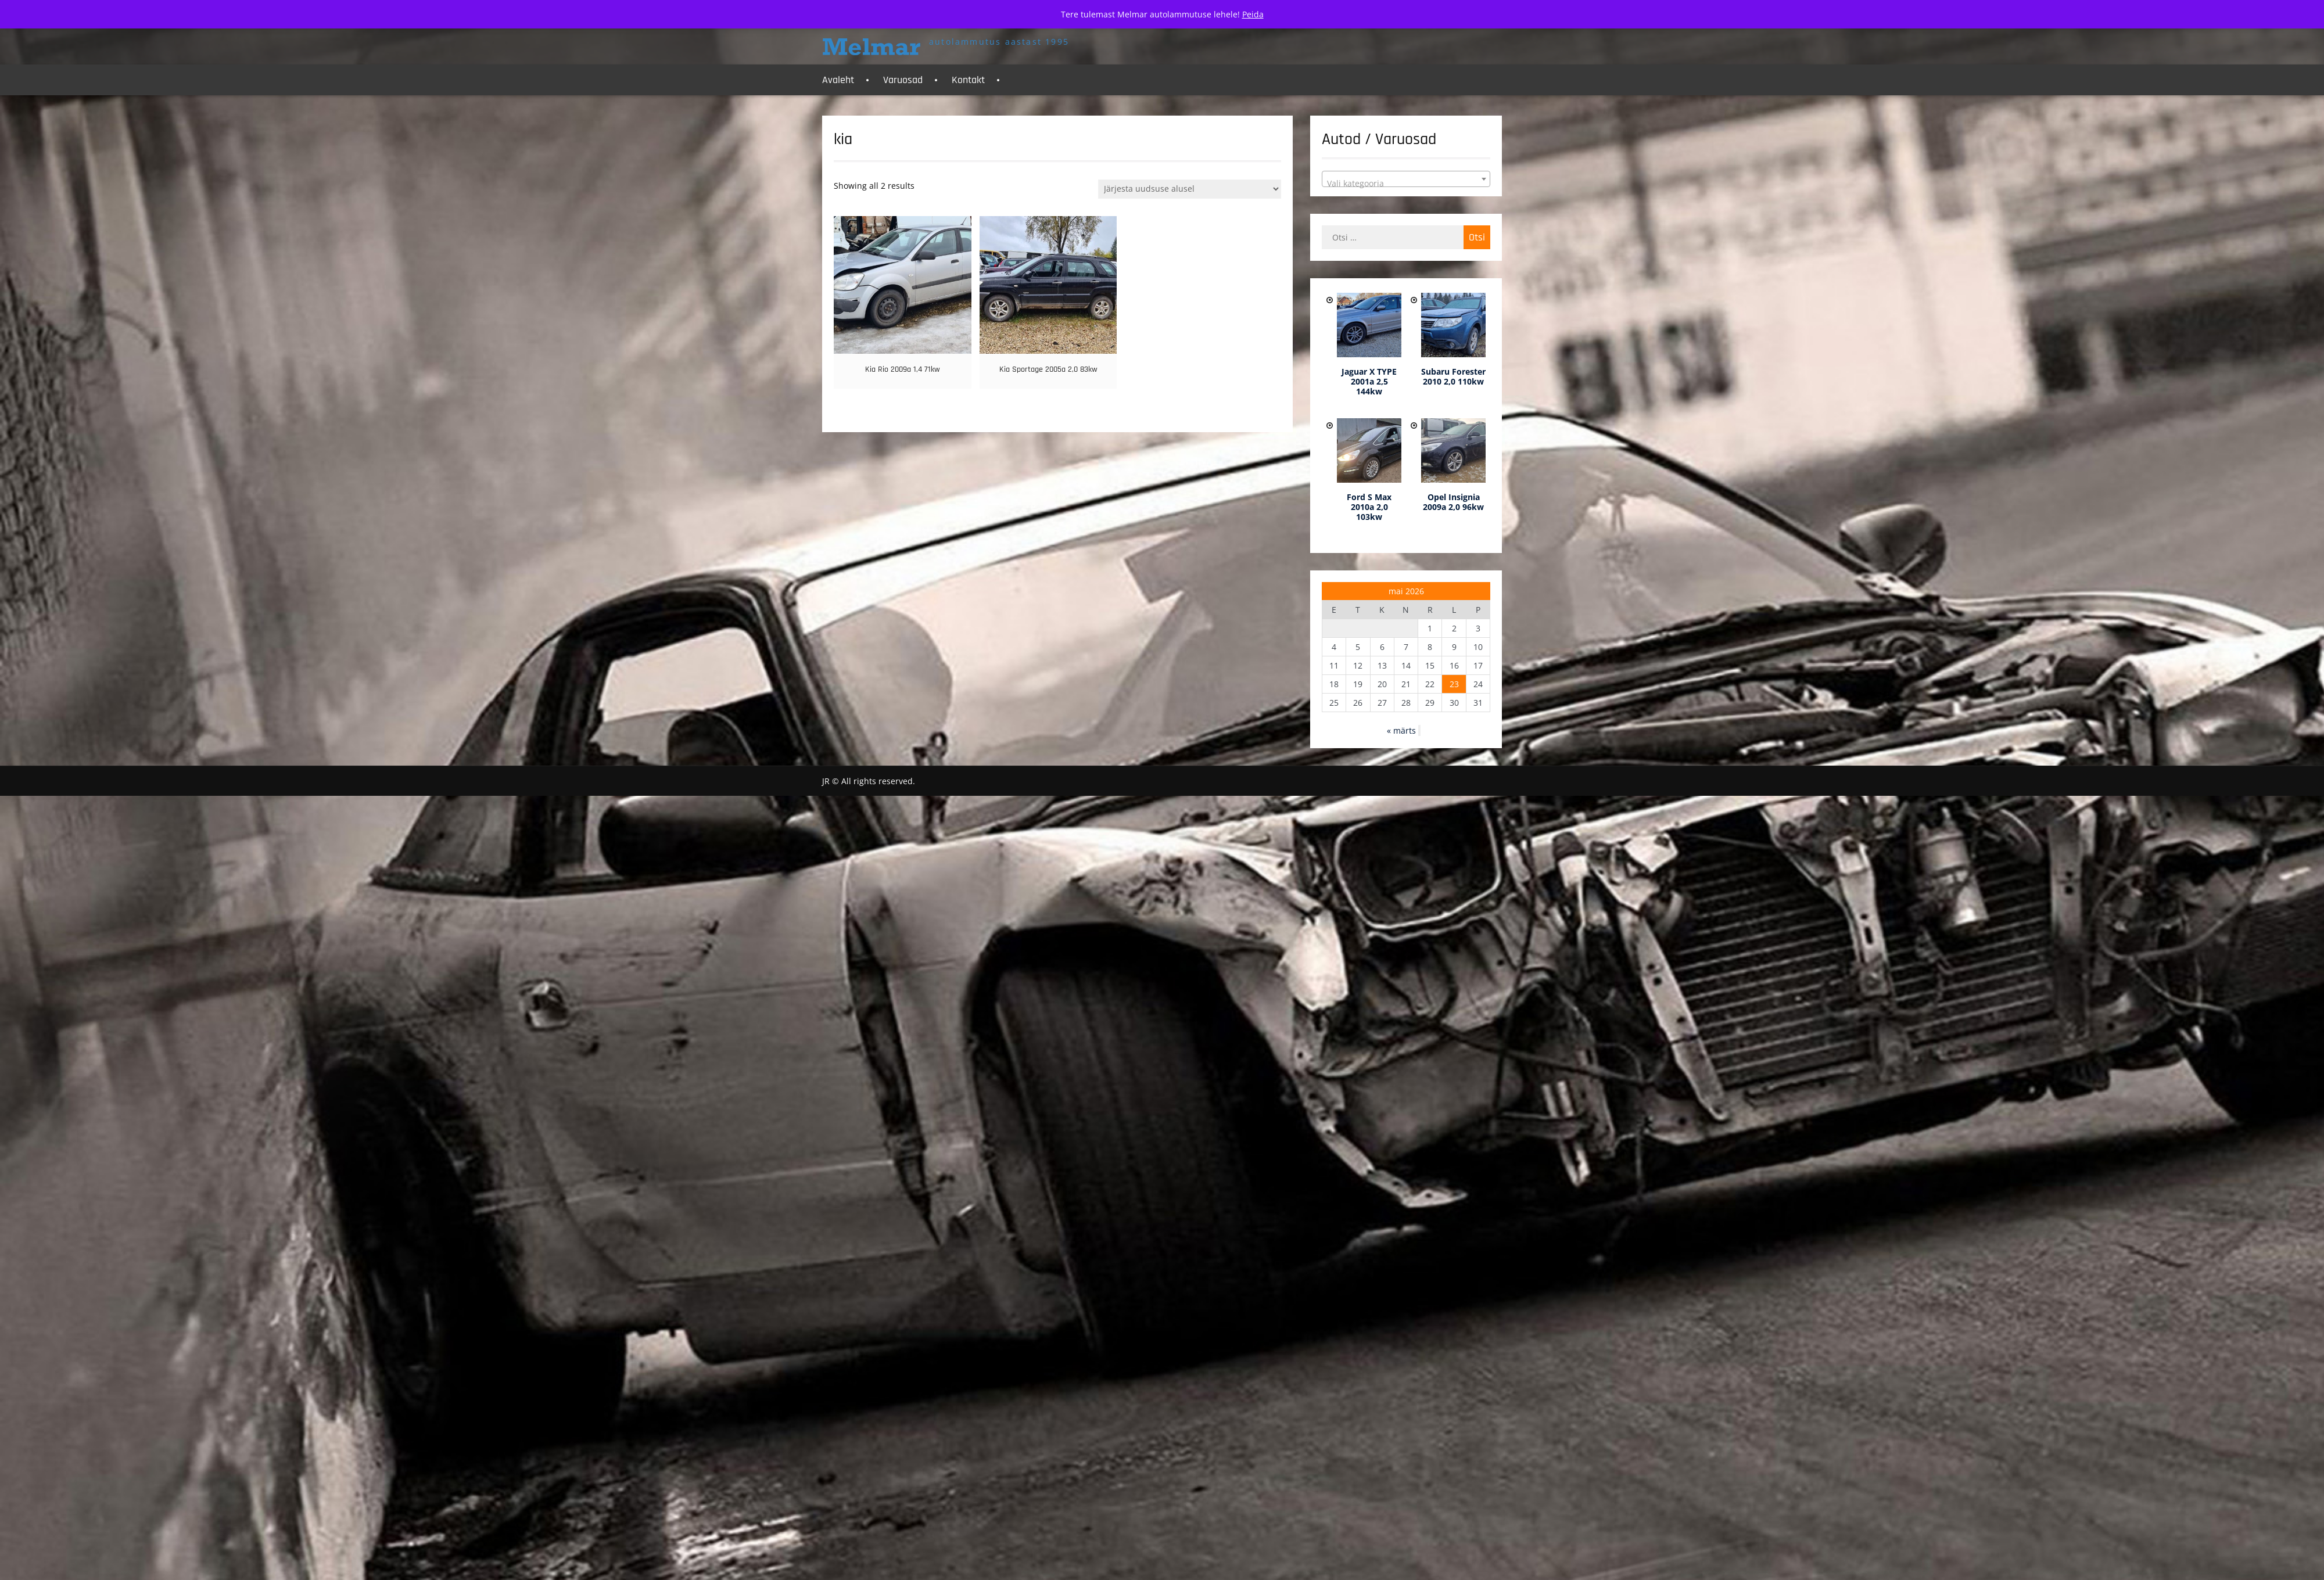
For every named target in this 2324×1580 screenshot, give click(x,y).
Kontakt (968, 80)
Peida (1253, 14)
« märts (1401, 730)
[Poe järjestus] (1189, 189)
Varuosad (903, 80)
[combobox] (1406, 179)
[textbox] (1406, 183)
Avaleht (838, 80)
